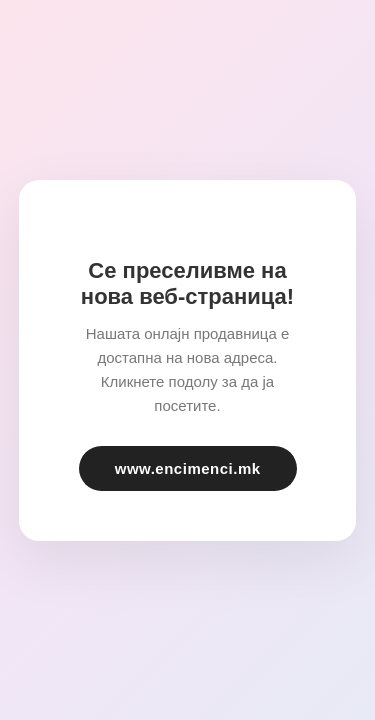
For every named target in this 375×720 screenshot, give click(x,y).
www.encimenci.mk (188, 468)
